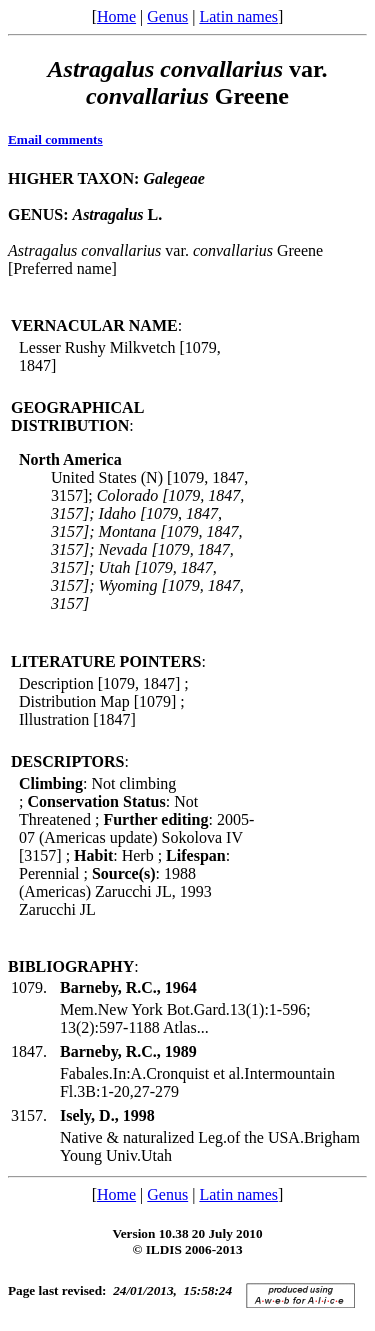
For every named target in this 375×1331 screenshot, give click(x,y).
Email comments (55, 139)
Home (116, 16)
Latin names (238, 16)
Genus (167, 16)
